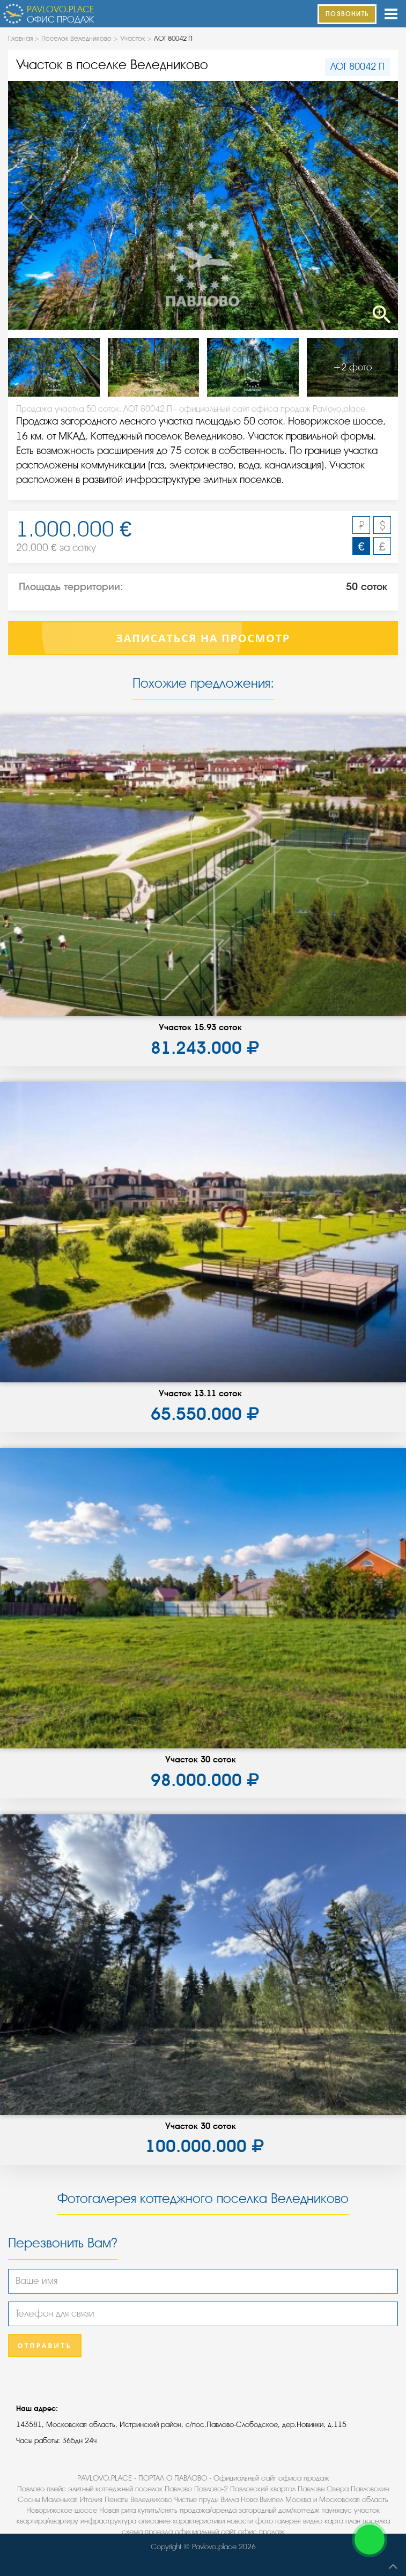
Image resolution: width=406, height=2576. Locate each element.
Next (359, 205)
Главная (20, 38)
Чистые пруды (196, 2500)
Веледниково (151, 2500)
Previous (47, 205)
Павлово (178, 2489)
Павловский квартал (263, 2489)
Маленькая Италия (72, 2500)
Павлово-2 (211, 2489)
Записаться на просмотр (203, 638)
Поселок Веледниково (76, 38)
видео (312, 2521)
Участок (132, 38)
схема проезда (147, 2532)
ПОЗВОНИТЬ (347, 14)
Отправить (45, 2345)
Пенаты (116, 2500)
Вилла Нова (238, 2500)
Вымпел (271, 2500)
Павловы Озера (323, 2489)
